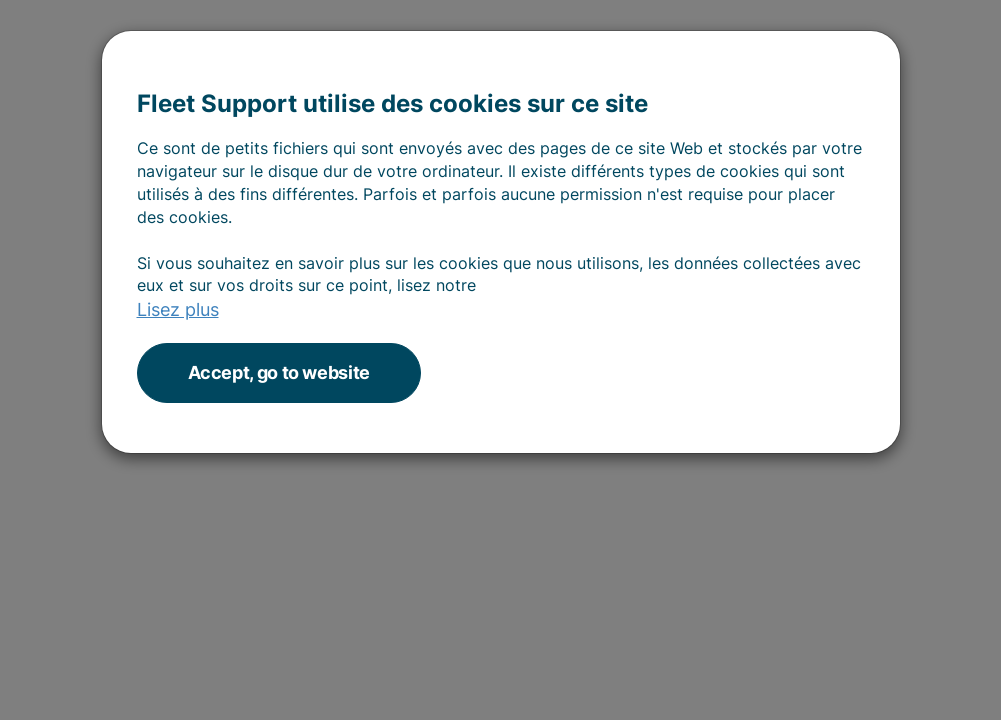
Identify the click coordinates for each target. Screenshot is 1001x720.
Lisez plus (178, 309)
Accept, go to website (279, 372)
